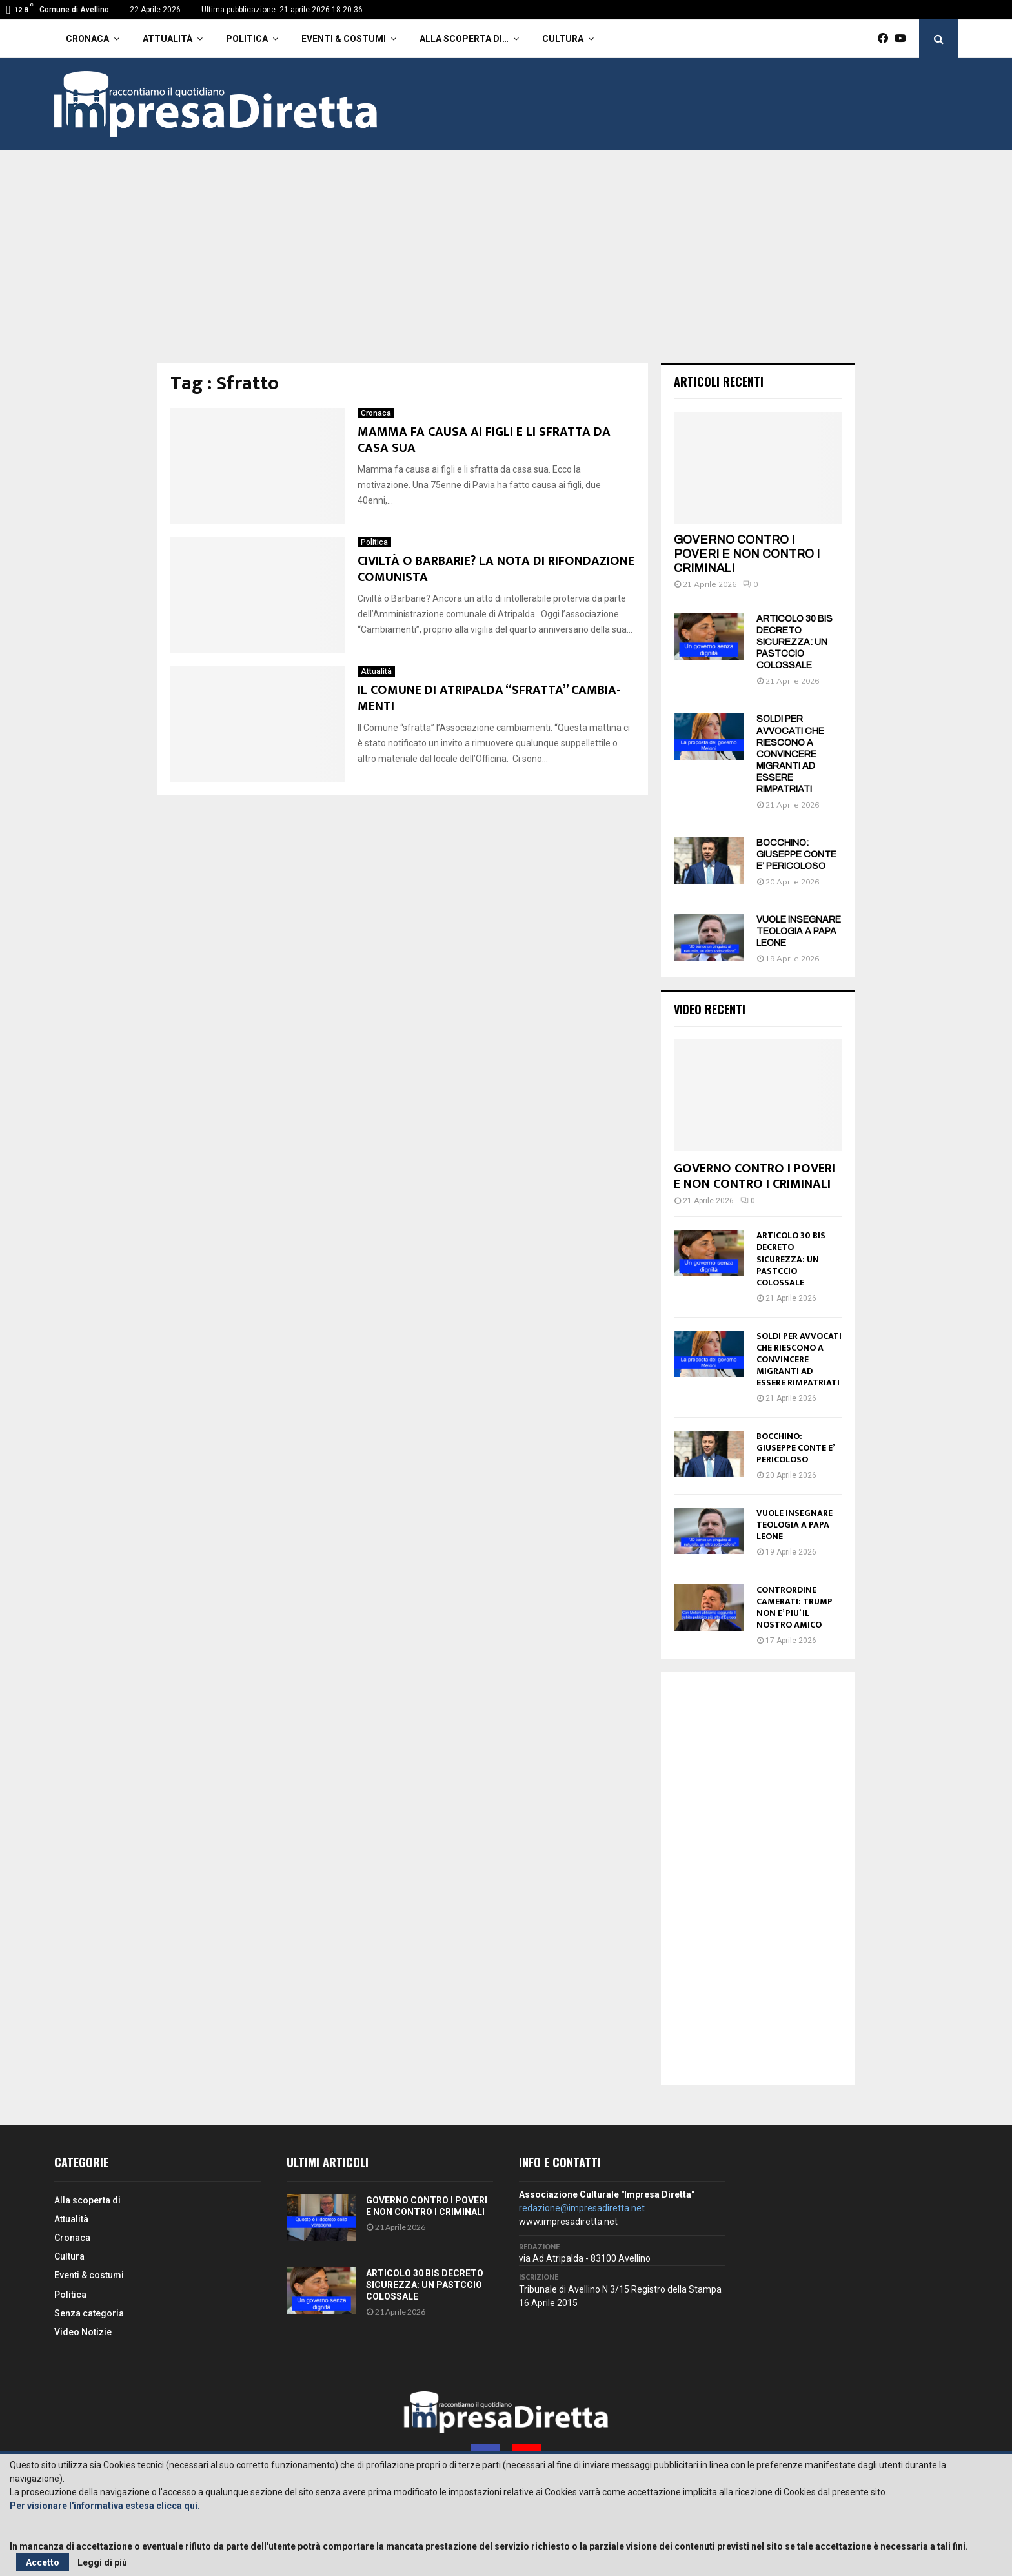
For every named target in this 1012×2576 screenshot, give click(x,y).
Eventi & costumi (343, 39)
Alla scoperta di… (464, 39)
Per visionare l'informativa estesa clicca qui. (105, 2505)
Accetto (42, 2562)
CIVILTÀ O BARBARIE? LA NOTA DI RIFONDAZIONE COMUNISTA (496, 569)
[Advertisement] (506, 266)
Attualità (167, 39)
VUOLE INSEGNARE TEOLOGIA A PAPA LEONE (798, 931)
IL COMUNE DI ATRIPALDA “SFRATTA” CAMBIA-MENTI (489, 698)
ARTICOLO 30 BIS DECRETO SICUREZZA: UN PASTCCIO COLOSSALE (794, 642)
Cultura (562, 39)
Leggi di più (102, 2562)
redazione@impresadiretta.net (582, 2208)
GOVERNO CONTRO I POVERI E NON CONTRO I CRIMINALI (747, 553)
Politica (247, 39)
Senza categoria (89, 2313)
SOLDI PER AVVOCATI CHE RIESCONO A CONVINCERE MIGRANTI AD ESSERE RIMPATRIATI (790, 753)
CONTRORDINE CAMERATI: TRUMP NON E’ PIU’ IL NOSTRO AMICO (794, 1607)
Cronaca (87, 39)
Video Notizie (83, 2332)
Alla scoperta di (87, 2200)
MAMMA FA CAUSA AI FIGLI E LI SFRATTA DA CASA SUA (484, 440)
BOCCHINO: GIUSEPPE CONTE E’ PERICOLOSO (796, 854)
